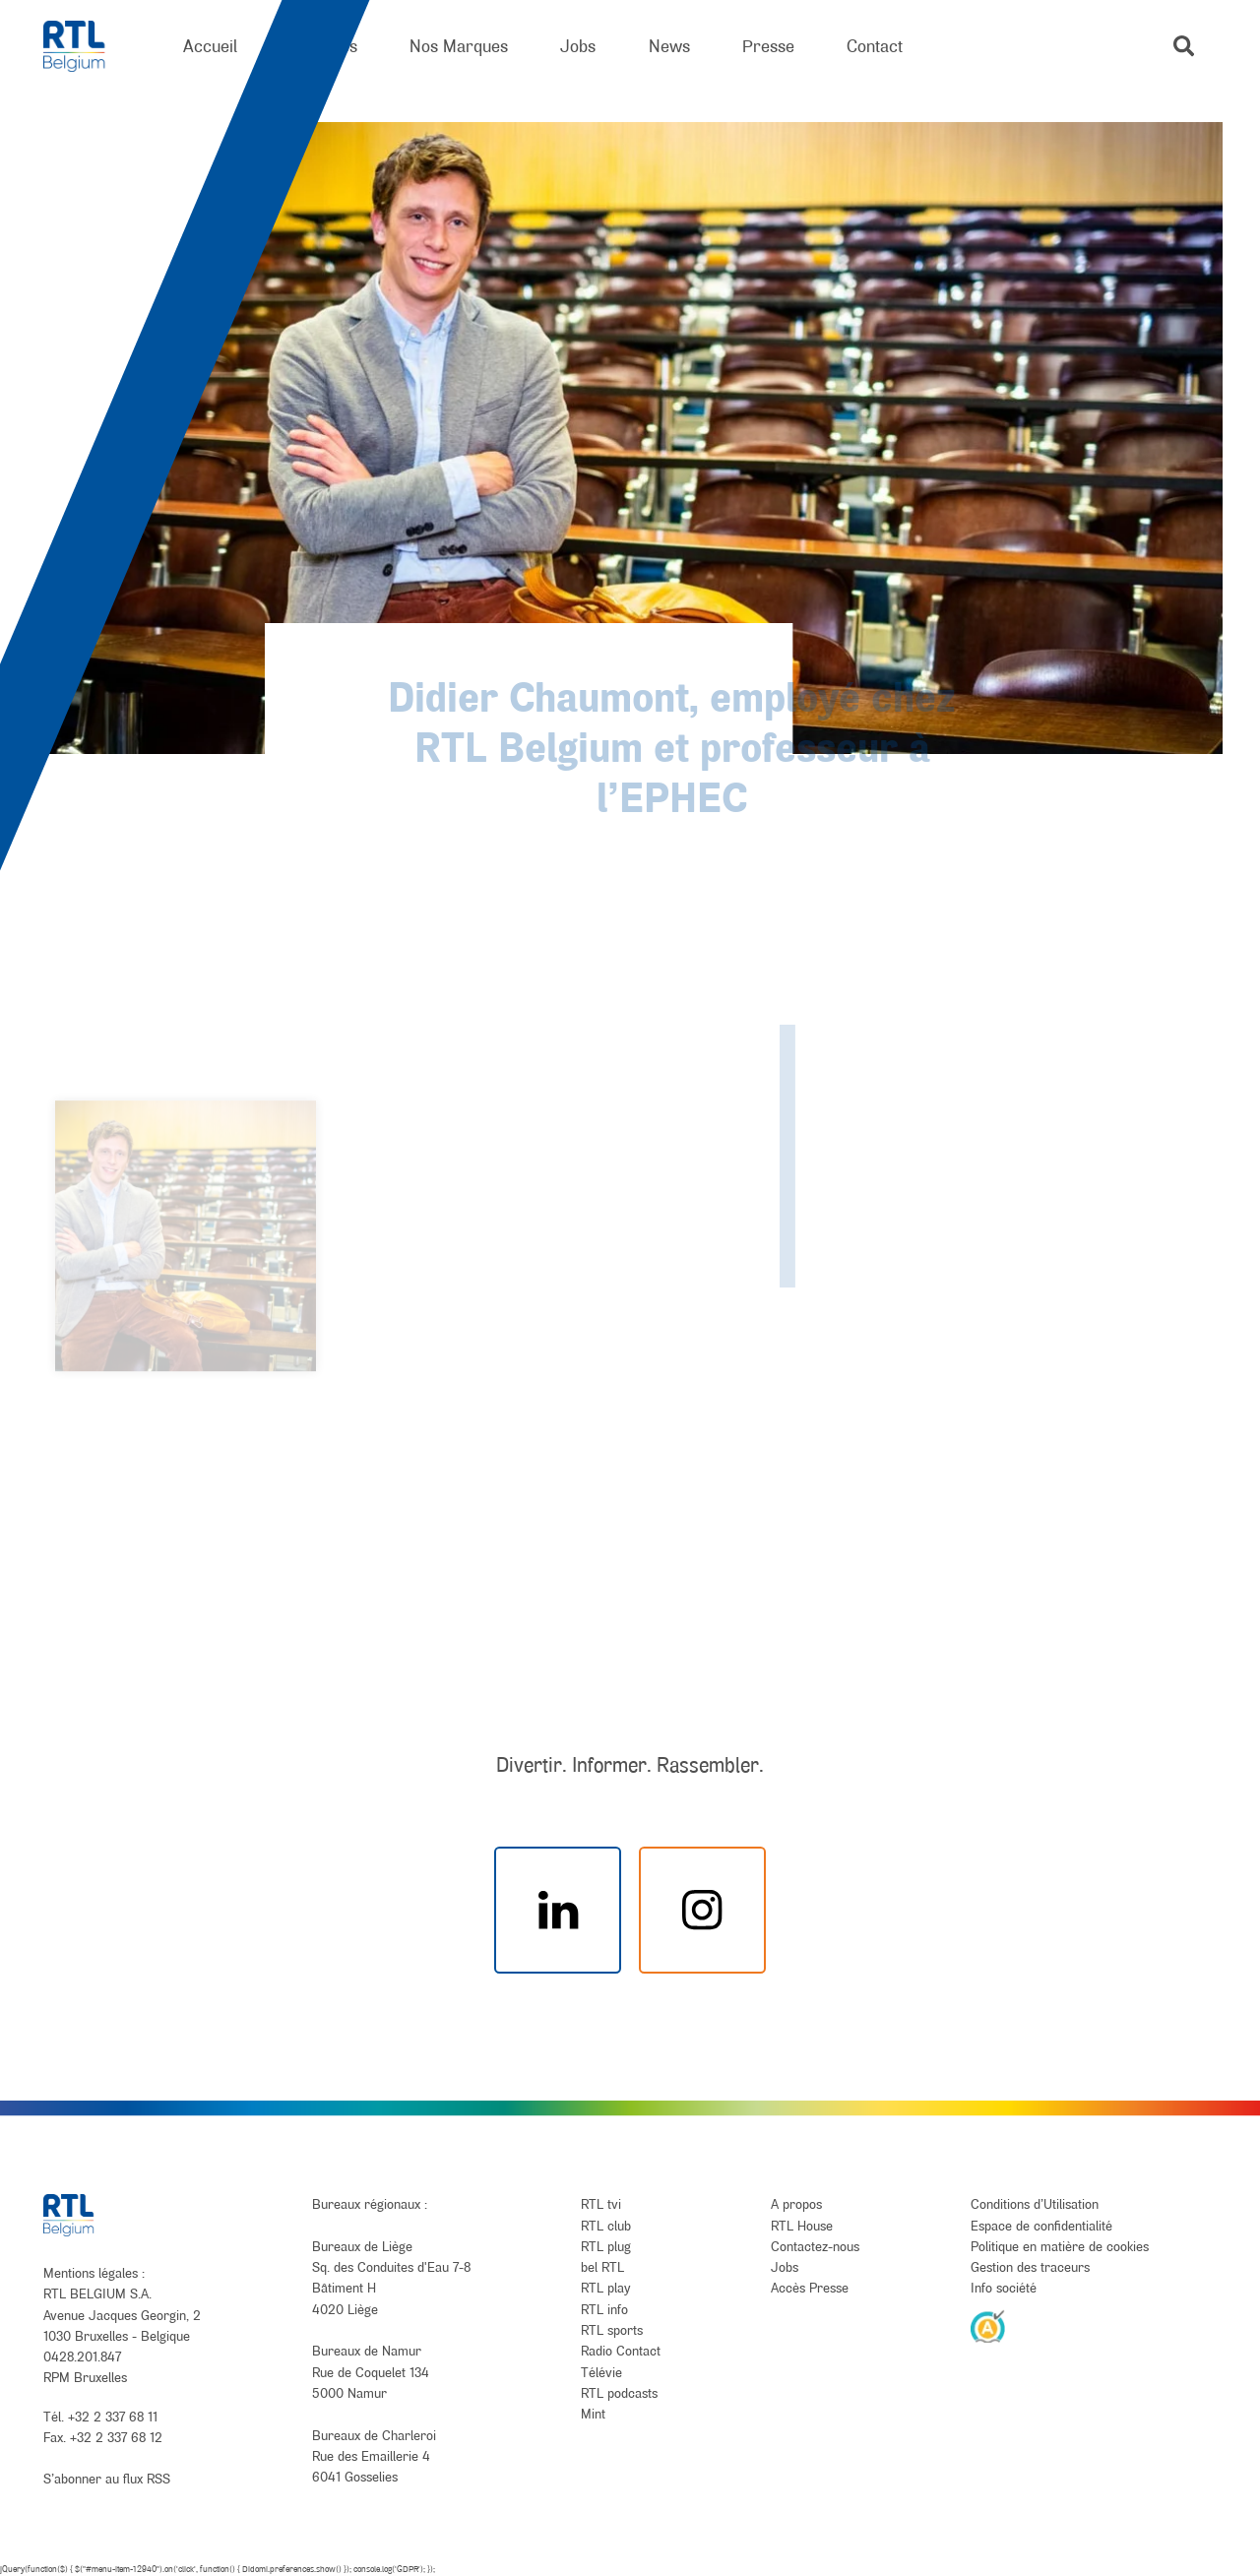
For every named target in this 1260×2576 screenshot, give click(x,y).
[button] (1183, 45)
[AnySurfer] (988, 2326)
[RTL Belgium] (87, 47)
